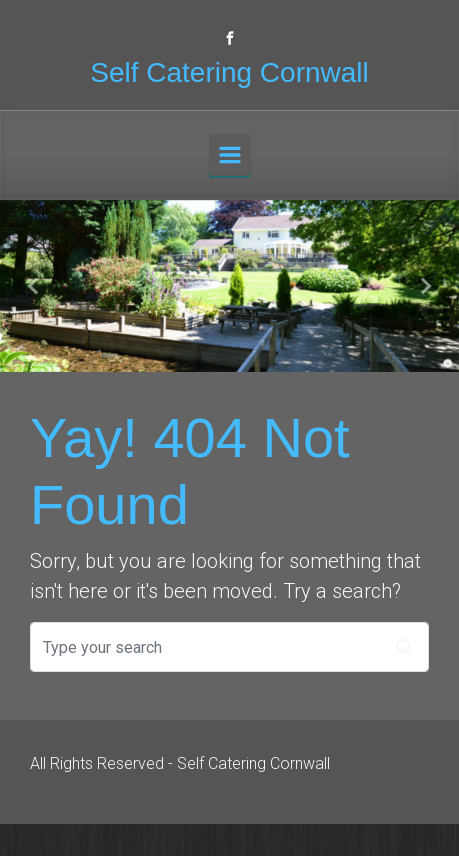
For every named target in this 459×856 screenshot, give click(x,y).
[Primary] (230, 155)
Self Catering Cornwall (229, 72)
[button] (34, 286)
